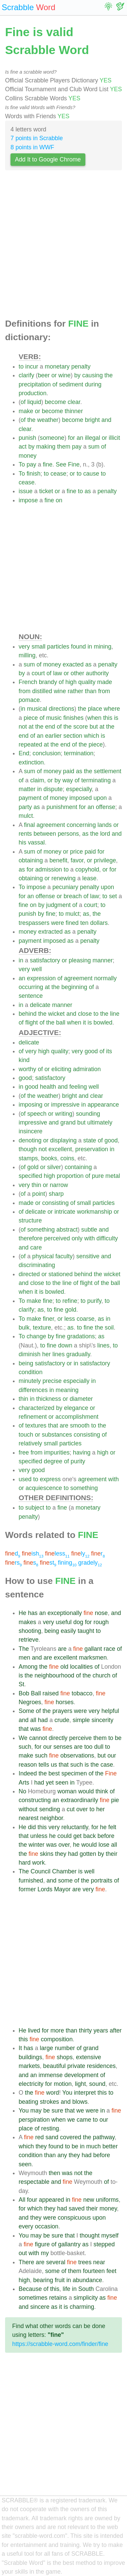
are (64, 1425)
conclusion (47, 753)
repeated (30, 744)
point (38, 1193)
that (53, 1425)
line (114, 1013)
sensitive (87, 1256)
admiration (87, 1069)
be (118, 1738)
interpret (85, 2092)
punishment (61, 807)
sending (49, 1809)
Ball (36, 1693)
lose (104, 1844)
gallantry (69, 2244)
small (38, 646)
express (50, 1479)
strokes (49, 2101)
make (26, 411)
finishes (73, 717)
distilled (42, 691)
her (46, 1354)
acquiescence (44, 1488)
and (106, 419)
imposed (80, 797)
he (103, 1827)
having (81, 1452)
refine (69, 1300)
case (107, 1764)
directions (61, 708)
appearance (103, 1104)
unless (38, 1836)
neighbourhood (54, 1675)
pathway (103, 2137)
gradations (81, 1336)
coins (67, 1158)
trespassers (34, 922)
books (49, 1158)
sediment (71, 384)
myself (110, 2235)
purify (94, 1300)
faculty (64, 1256)
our (47, 1746)
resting (50, 2128)
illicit (114, 437)
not (23, 726)
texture (42, 1327)
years (100, 2030)
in (89, 646)
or (54, 375)
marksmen (93, 1657)
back (89, 1836)
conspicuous (74, 2217)
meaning (67, 1390)
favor (77, 860)
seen (62, 1782)
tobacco (82, 1693)
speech (36, 1113)
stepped (104, 2244)
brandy (48, 682)
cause (91, 473)
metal (112, 1175)
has (32, 1613)
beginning (74, 987)
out (23, 2253)
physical (43, 1256)
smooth (80, 1425)
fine (47, 464)
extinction (31, 762)
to (21, 366)
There (26, 2262)
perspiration (34, 2119)
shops (65, 2057)
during (93, 384)
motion (63, 2083)
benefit (58, 860)
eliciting (61, 1069)
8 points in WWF (32, 147)
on (59, 500)
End (24, 753)
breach (73, 896)
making (46, 446)
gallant (93, 1648)
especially (79, 789)
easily (68, 1630)
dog (78, 1622)
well (36, 969)
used (25, 1479)
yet (50, 1782)
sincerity (102, 1720)
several (55, 2262)
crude (62, 1720)
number (65, 2048)
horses (65, 1702)
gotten (88, 1853)
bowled (102, 1022)
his (22, 842)
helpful (110, 1711)
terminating (96, 780)
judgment (58, 905)
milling (27, 655)
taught (86, 1630)
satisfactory (45, 960)
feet (111, 2271)
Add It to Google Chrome (48, 159)
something (41, 1229)
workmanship (94, 1211)
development (81, 2075)
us (54, 1764)
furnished (31, 1880)
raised (50, 1693)
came (84, 2119)
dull (98, 1746)
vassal (36, 842)
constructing (35, 1800)
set (113, 896)
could (64, 1836)
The (24, 1648)
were (57, 922)
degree (53, 1461)
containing (78, 1167)
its (109, 1051)
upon (100, 797)
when (94, 717)
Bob (24, 1693)
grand (68, 1122)
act (22, 446)
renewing (63, 878)
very (24, 646)
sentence (31, 995)
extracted (50, 931)
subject (34, 1507)
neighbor (51, 1818)
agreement (51, 825)
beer (44, 375)
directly (58, 1738)
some (65, 1880)
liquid (34, 402)
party (25, 807)
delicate (40, 1005)
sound (97, 2083)
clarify (26, 375)
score (80, 726)
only (77, 1238)
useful (64, 1622)
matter (27, 789)
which (91, 735)
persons (68, 833)
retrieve (29, 1639)
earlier (53, 735)
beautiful (54, 2066)
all (33, 1720)
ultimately (99, 1122)
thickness (48, 1398)
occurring (31, 987)
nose (101, 1613)
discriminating (37, 1265)
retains (58, 2297)
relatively (30, 1443)
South (86, 2288)
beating (28, 2101)
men (24, 1657)
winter (36, 1844)
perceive (80, 1738)
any (62, 2155)
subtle (89, 1229)
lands (105, 825)
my (45, 2253)
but (93, 726)
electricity (31, 2083)
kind (24, 1060)
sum (93, 446)
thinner (74, 411)
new (88, 2199)
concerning (81, 825)
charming (82, 2306)
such (25, 1746)
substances (57, 1434)
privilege (105, 860)
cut (71, 1809)
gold (32, 1167)
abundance (87, 2280)
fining (67, 1562)
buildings (30, 2057)
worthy (27, 1069)
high (71, 682)
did (32, 1827)
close (85, 1013)
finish (33, 473)
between (45, 833)
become (55, 402)
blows (79, 2101)
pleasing (80, 960)
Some (26, 1711)
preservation (91, 1149)
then (54, 2173)
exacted (73, 664)
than (91, 691)
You (67, 2092)
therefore (30, 1238)
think (102, 1791)
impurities (56, 1452)
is (116, 717)
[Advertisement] (63, 246)
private (76, 2066)
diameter (81, 1398)
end (50, 726)
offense (105, 807)
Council (40, 1871)
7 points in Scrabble (36, 138)
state (89, 1140)
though (28, 1149)
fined (72, 922)
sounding (88, 1113)
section (72, 735)
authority (97, 673)
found (78, 646)
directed (29, 1274)
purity (78, 1461)
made (104, 682)
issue (26, 491)
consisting (55, 1202)
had (43, 1720)
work (38, 1862)
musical (37, 708)
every (26, 2226)
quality (87, 682)
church (101, 1675)
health (48, 1086)
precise (52, 1381)
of (55, 384)
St (21, 1684)
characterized (37, 1408)
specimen (74, 1773)
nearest (29, 1818)
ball (60, 1022)
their (111, 1853)
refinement (33, 1416)
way (67, 780)
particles (58, 646)
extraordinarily (79, 1800)
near (99, 2262)
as (88, 491)
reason (28, 1764)
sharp (56, 1193)
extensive (88, 2057)
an (80, 437)
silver (54, 1167)
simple (81, 1720)
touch (26, 1434)
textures (36, 1425)
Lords (45, 1889)
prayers (62, 1711)
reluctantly (74, 1827)
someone (52, 437)
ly (80, 1553)
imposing (30, 1104)
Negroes (30, 1702)
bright (92, 419)
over (82, 1809)
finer (48, 1318)
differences (33, 1390)
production (32, 393)
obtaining (31, 860)
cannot (38, 1738)
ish (32, 1553)
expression (41, 978)
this (107, 717)
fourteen (94, 2271)
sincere (39, 2306)
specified (30, 1175)
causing (92, 375)
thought (90, 2235)
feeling (78, 1086)
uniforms (107, 2199)
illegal (92, 437)
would (86, 1791)
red (39, 2137)
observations (77, 1755)
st (48, 1562)
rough (101, 1622)
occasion (46, 2226)
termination (78, 753)
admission (48, 869)
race (109, 1648)
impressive (65, 1104)
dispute (53, 789)
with (89, 1238)
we (80, 2110)
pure (98, 1175)
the (108, 375)
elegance (76, 1408)
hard (24, 1862)
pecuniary (65, 887)
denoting (30, 1140)
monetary (57, 366)
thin (36, 1185)
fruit (60, 2280)
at (31, 726)
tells (44, 1764)
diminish (30, 1354)
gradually (78, 1354)
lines (103, 1345)
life (66, 2288)
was (35, 1728)
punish (27, 437)
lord (105, 833)
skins (47, 1853)
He (22, 1613)
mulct (26, 815)
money (28, 455)
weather (48, 419)
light (80, 2083)
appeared (51, 2199)
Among (28, 1666)
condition (30, 1372)
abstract (67, 1229)
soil (109, 1327)
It (20, 2048)
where (112, 708)
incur (31, 366)
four (32, 2199)
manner (102, 960)
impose (28, 500)
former (27, 1889)
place (95, 708)
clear (74, 402)
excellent (60, 1149)
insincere (30, 1131)
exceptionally (64, 1613)
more (57, 2030)
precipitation (35, 384)
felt (112, 1827)
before (106, 1836)
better (110, 2146)
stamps (28, 1158)
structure (30, 1220)
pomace (29, 700)
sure (57, 2110)
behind (28, 1013)
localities (81, 1666)
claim (37, 780)
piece (31, 717)
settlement (107, 771)
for (71, 437)
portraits (101, 1880)
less (69, 1318)
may (36, 2110)
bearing (43, 2280)
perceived (57, 1238)
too (88, 1746)
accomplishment (77, 1416)
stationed (60, 1274)
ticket (46, 491)
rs (13, 1562)
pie (115, 1800)
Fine (74, 464)
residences (101, 2066)
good (91, 1051)
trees (84, 2262)
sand (51, 2137)
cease (58, 473)
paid (68, 771)
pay (76, 446)
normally (105, 978)
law (57, 673)
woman (67, 1791)
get (77, 1836)
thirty (85, 2030)
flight (31, 1022)
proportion (70, 1175)
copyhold (87, 869)
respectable (34, 2181)
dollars (99, 922)
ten (84, 922)
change (36, 1336)
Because (30, 2288)
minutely (30, 1381)
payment (30, 797)
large (46, 2048)
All (22, 2199)
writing (63, 1113)
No (22, 1791)
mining (102, 646)
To (22, 464)
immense (51, 2075)
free (24, 1452)
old (64, 1666)
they (60, 1853)
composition (57, 2039)
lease (89, 878)
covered (70, 2137)
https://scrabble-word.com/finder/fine (60, 2344)
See (61, 464)
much (93, 2146)
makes (27, 1622)
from (24, 691)
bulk (24, 1327)
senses (63, 1746)
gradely (90, 1562)
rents (25, 833)
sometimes (33, 2297)
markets (29, 2066)
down (65, 1345)
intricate (65, 1211)
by (77, 375)
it (84, 1022)
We (23, 1738)
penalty (81, 366)
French (28, 682)
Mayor (62, 1889)
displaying (63, 1140)
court (38, 673)
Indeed (28, 1773)
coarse (85, 1318)
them (63, 446)
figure (42, 2244)
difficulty (107, 1238)
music (54, 717)
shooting (30, 1630)
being (26, 1363)
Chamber (64, 1871)
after (116, 2030)
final (29, 825)
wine (64, 375)
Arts (24, 1782)
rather (75, 691)
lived (34, 2030)
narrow (59, 1185)
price (76, 851)
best (54, 1773)
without (28, 1809)
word (52, 2092)
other (77, 673)
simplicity (85, 2297)
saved (77, 2208)
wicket (56, 1013)
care (36, 1247)
